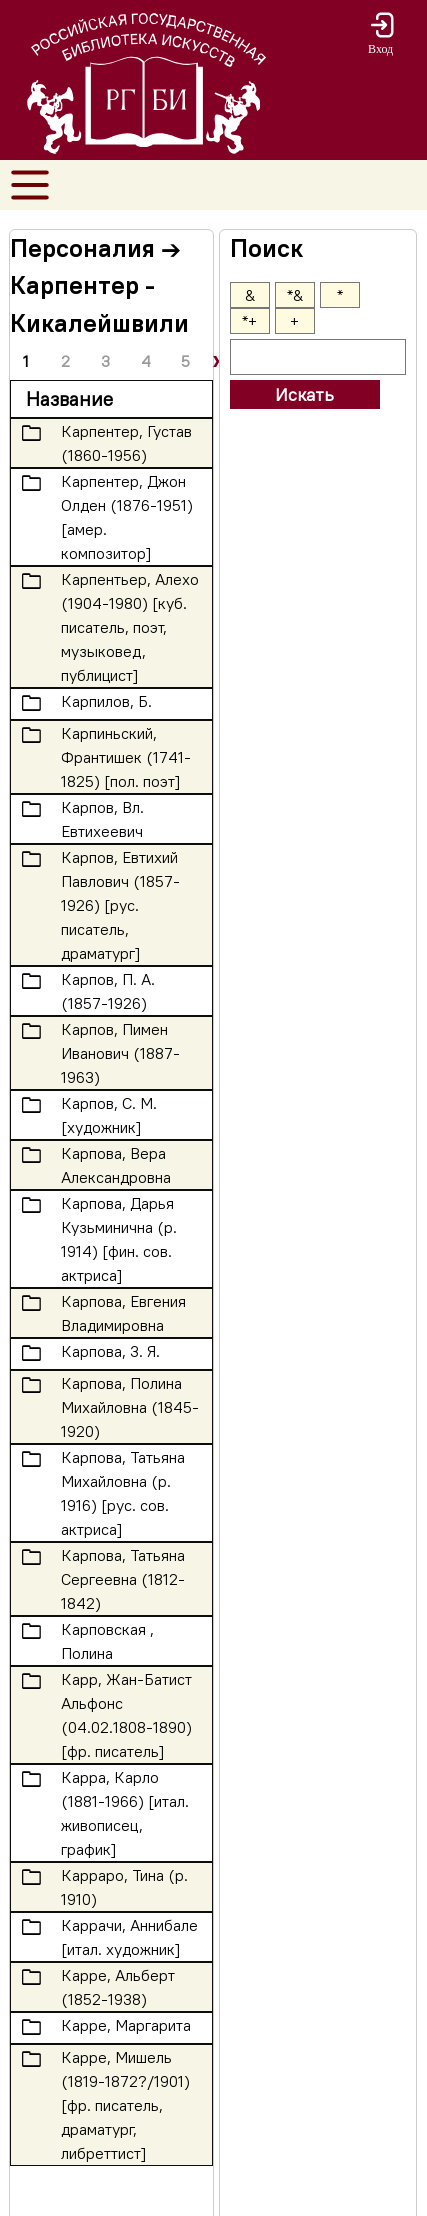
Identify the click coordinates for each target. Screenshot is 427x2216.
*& (295, 295)
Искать (304, 394)
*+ (249, 321)
